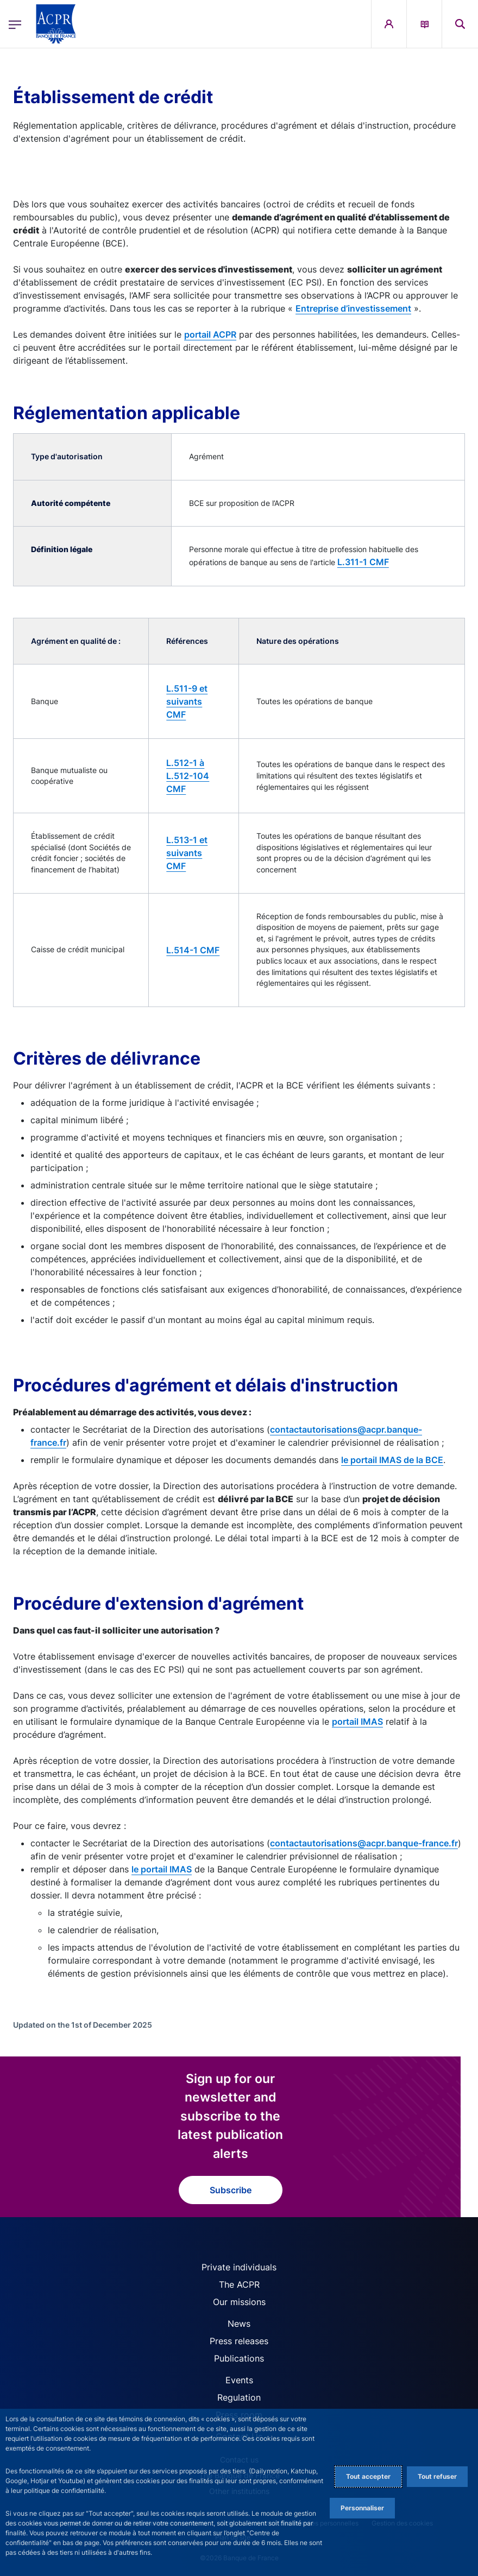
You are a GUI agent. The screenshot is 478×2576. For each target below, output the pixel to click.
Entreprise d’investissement (353, 308)
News (239, 2323)
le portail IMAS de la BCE (392, 1459)
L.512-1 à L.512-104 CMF (187, 775)
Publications (239, 2358)
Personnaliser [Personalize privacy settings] (362, 2508)
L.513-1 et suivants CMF (186, 852)
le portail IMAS (161, 1869)
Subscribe (230, 2190)
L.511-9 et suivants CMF (186, 701)
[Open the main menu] (15, 23)
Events (239, 2380)
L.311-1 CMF (363, 561)
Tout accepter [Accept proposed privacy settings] (368, 2476)
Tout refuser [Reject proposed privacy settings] (437, 2476)
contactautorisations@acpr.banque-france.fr (364, 1843)
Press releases (239, 2341)
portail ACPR (210, 334)
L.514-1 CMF (192, 950)
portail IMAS (357, 1721)
